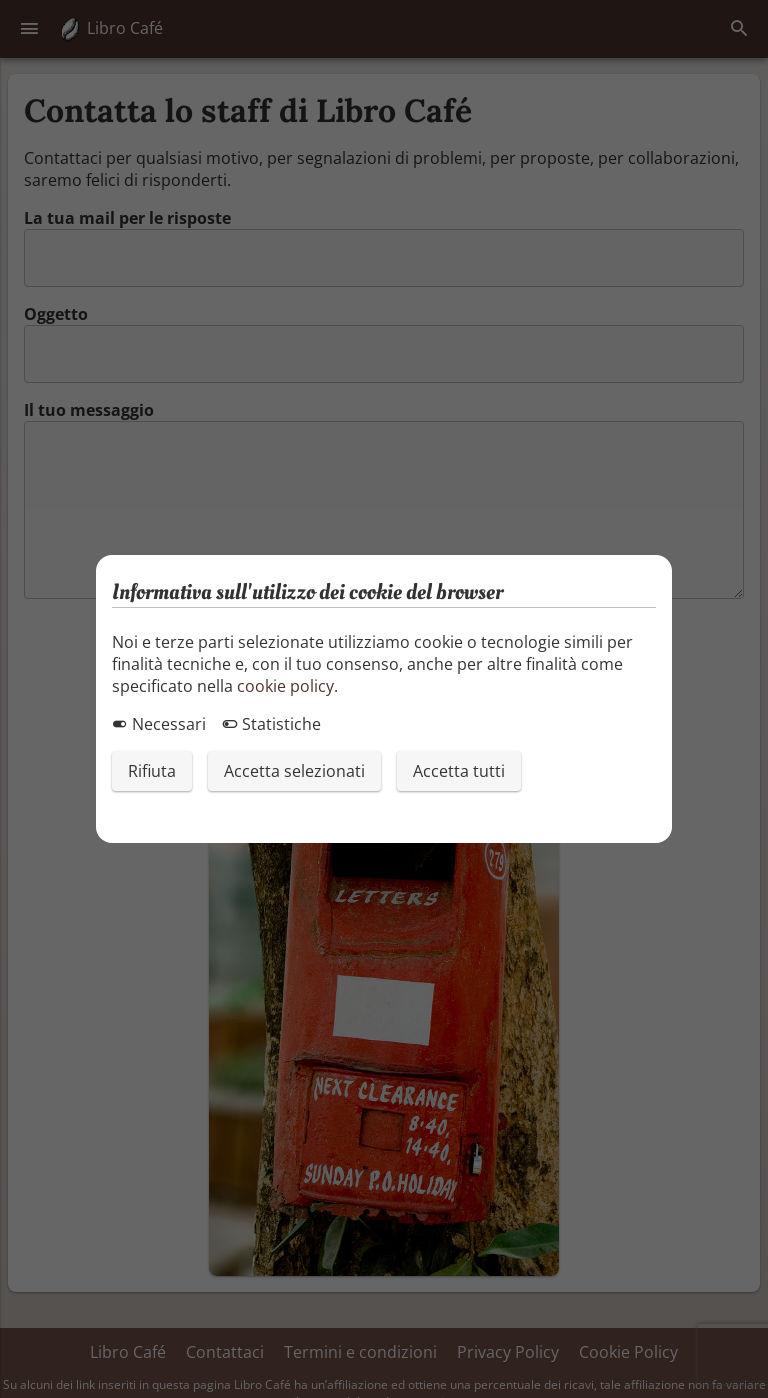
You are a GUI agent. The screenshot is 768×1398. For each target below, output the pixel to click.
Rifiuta (152, 771)
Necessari (159, 724)
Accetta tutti (459, 771)
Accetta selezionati (294, 771)
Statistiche (271, 724)
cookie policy (285, 686)
